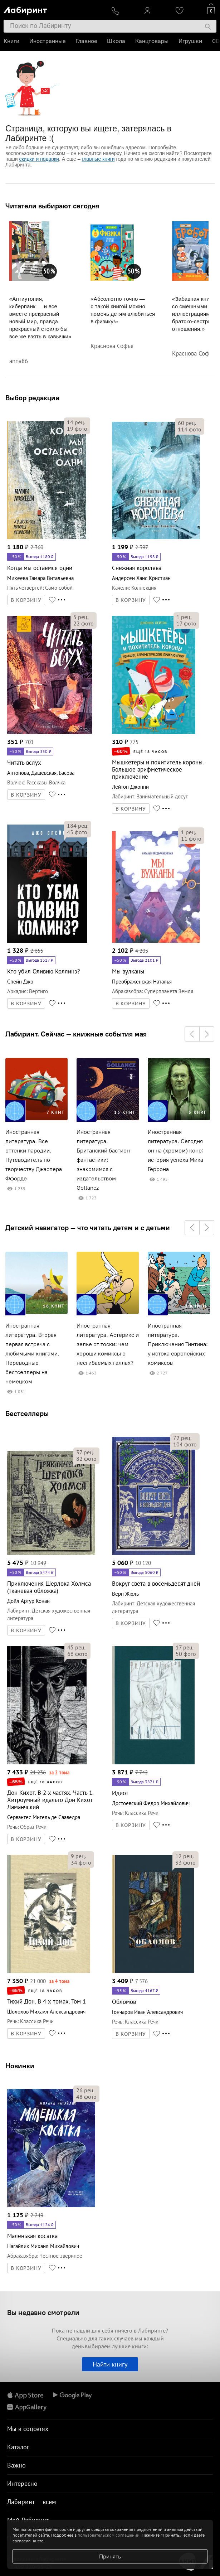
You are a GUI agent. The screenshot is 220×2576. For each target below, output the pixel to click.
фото (77, 428)
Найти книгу (110, 2364)
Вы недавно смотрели (43, 2312)
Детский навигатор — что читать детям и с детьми (87, 1227)
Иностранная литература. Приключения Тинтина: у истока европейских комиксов (178, 1344)
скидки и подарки (39, 159)
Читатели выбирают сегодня (52, 206)
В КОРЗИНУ (26, 600)
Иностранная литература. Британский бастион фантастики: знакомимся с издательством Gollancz (103, 1159)
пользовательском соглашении (109, 2535)
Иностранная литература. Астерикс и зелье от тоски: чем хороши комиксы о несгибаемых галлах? (108, 1344)
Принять (110, 2556)
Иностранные (47, 41)
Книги (11, 41)
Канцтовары (151, 41)
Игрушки (190, 41)
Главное (86, 41)
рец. (76, 422)
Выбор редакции (32, 397)
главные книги (98, 159)
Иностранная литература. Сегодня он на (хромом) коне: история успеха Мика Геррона (176, 1150)
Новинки (19, 2065)
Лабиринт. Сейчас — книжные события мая (76, 1034)
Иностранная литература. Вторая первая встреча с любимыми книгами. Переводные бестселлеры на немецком (32, 1353)
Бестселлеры (27, 1413)
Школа (116, 41)
